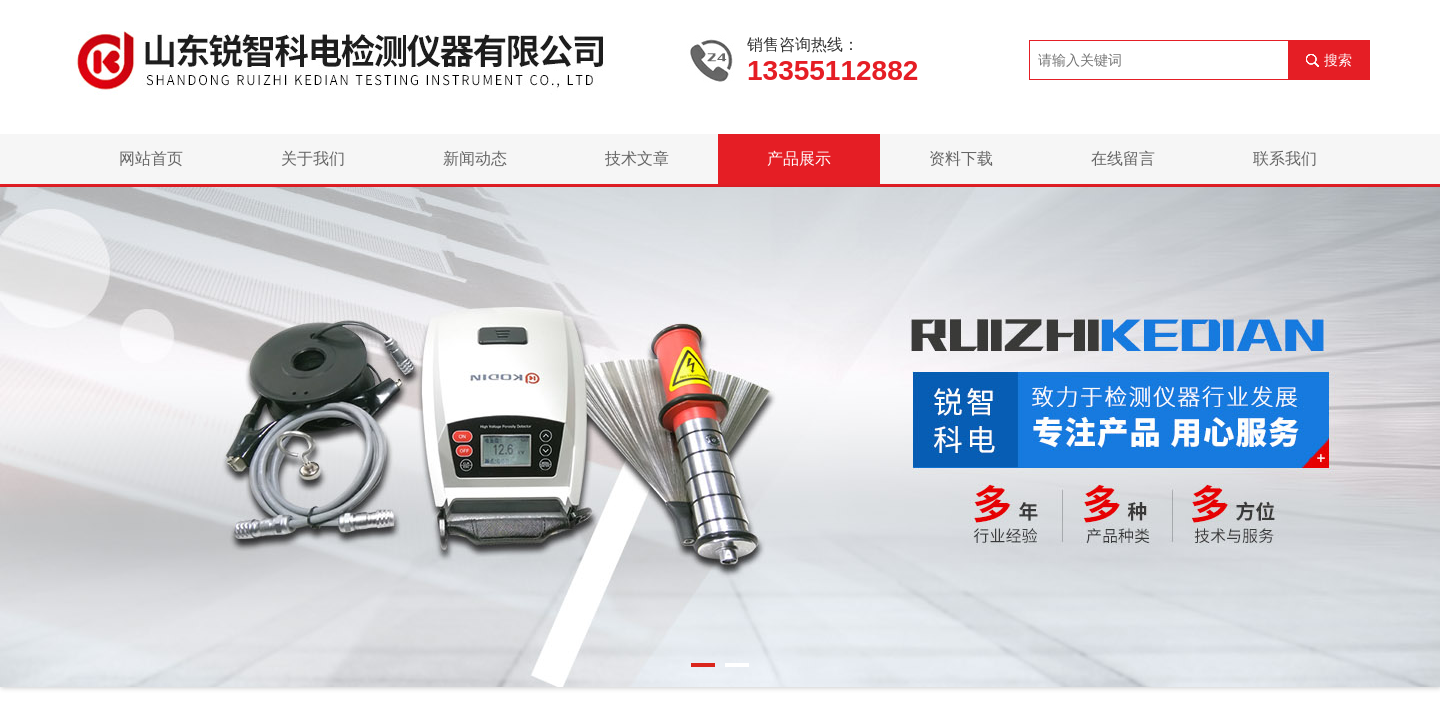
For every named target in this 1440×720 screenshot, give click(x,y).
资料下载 (961, 158)
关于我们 (313, 158)
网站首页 (151, 158)
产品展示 (799, 158)
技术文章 (637, 158)
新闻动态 (475, 158)
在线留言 (1123, 158)
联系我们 (1285, 158)
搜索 (1338, 60)
